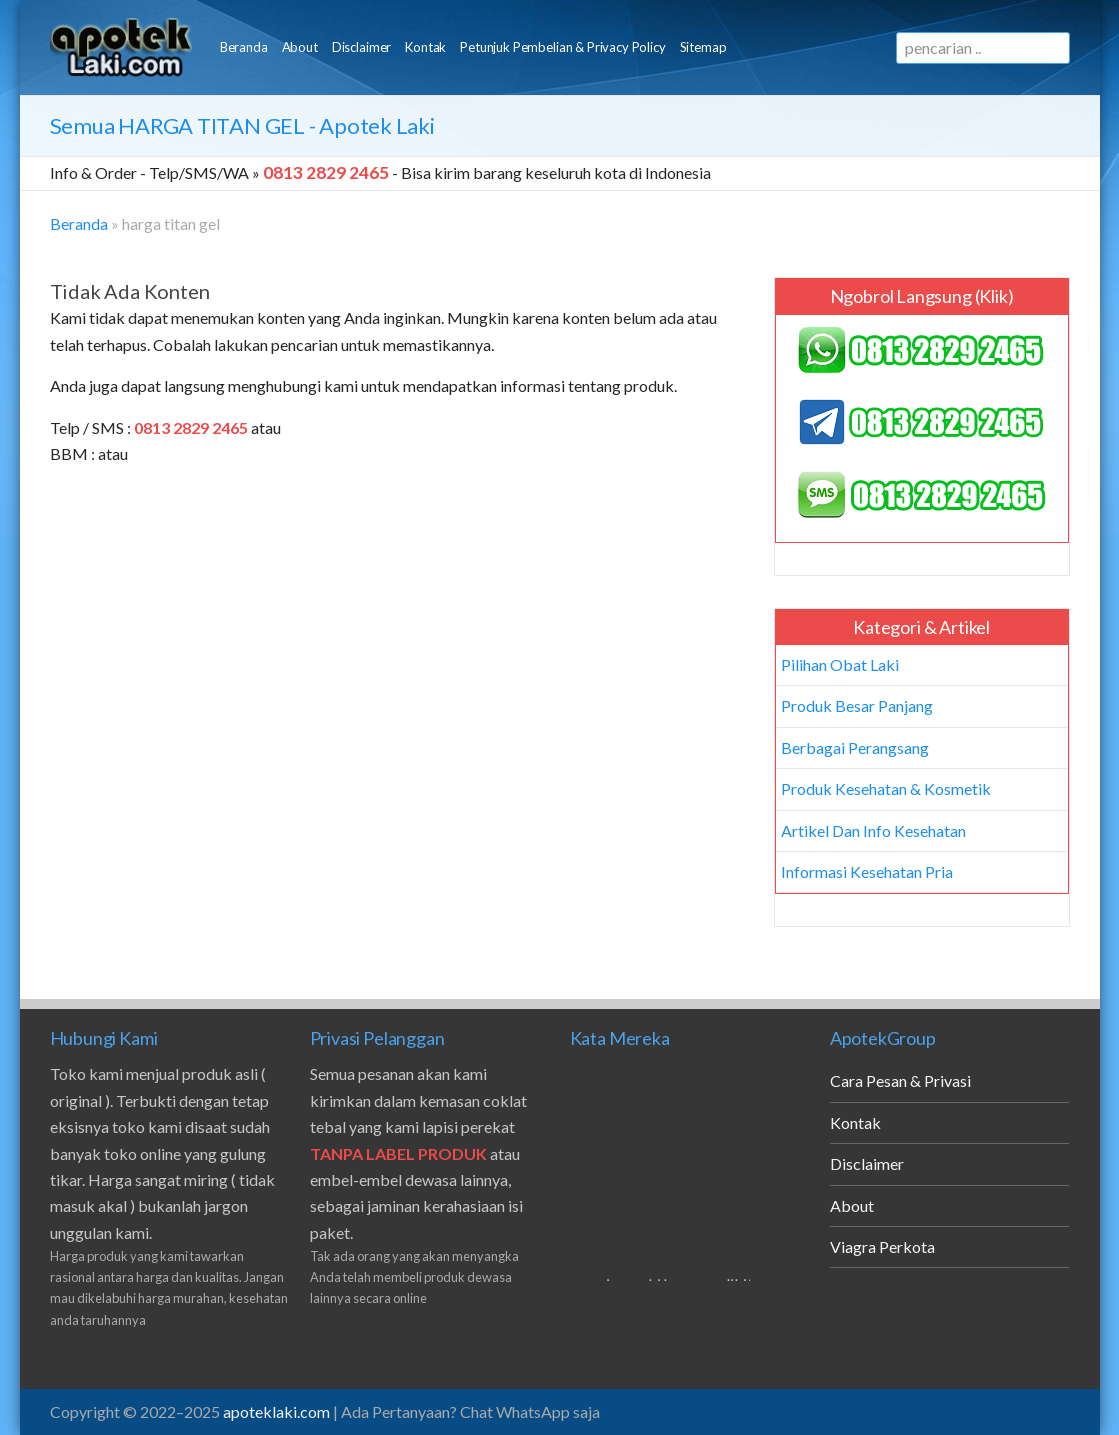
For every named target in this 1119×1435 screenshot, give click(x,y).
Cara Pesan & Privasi (900, 1080)
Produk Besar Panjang (857, 705)
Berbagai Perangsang (855, 747)
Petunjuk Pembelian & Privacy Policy (562, 47)
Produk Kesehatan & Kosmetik (886, 788)
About (300, 47)
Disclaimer (361, 47)
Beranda (244, 47)
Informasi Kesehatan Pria (867, 871)
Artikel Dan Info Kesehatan (873, 830)
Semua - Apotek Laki (242, 125)
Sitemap (703, 47)
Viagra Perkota (882, 1246)
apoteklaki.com (276, 1411)
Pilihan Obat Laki (840, 664)
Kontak (425, 47)
